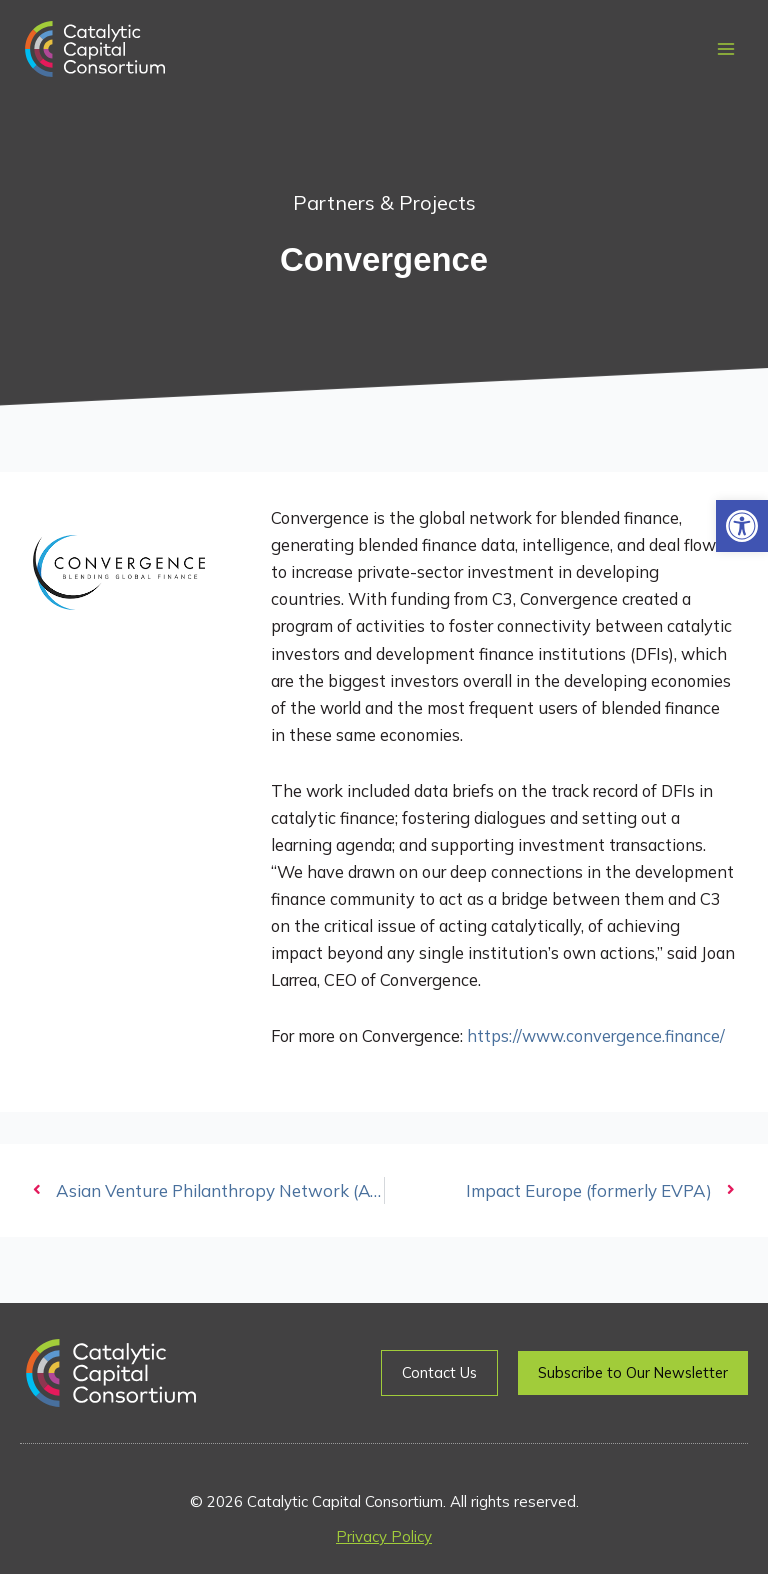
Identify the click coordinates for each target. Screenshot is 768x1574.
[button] (742, 526)
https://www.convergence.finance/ (596, 1036)
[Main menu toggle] (725, 49)
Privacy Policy (384, 1536)
